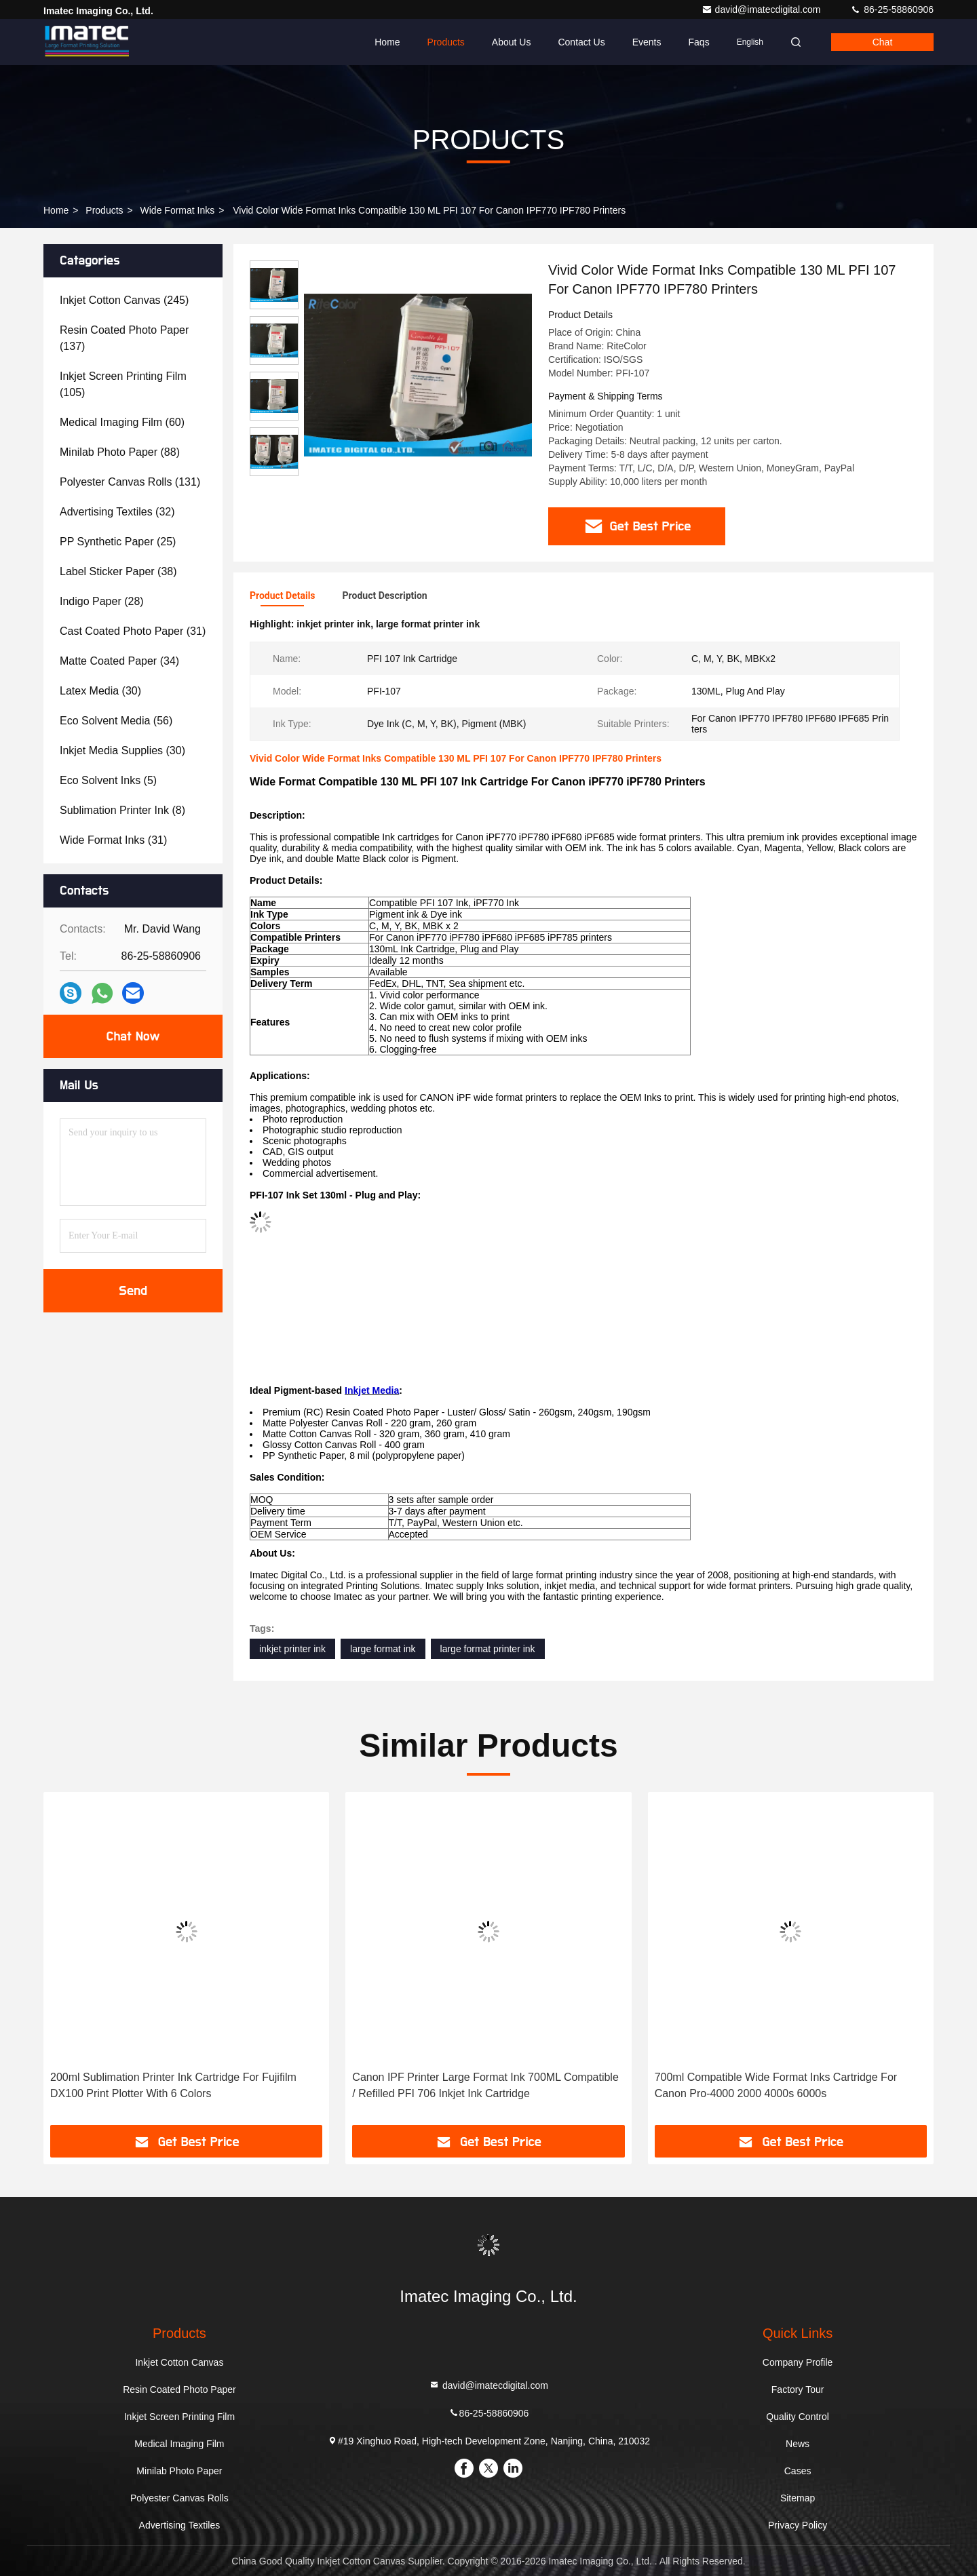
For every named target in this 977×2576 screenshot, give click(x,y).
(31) (133, 631)
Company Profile (798, 2362)
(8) (122, 810)
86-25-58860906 (892, 9)
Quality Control (797, 2416)
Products (446, 42)
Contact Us (581, 42)
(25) (118, 541)
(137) (124, 338)
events (647, 42)
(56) (116, 720)
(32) (117, 512)
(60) (122, 422)
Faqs (699, 42)
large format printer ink (487, 1648)
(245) (124, 300)
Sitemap (797, 2498)
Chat (883, 42)
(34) (119, 661)
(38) (118, 571)
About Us (511, 42)
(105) (123, 384)
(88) (120, 452)
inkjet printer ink (292, 1648)
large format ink (382, 1648)
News (797, 2443)
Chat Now (132, 1036)
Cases (797, 2470)
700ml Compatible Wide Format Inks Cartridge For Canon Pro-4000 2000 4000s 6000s (776, 2085)
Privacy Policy (797, 2525)
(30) (100, 691)
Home (387, 42)
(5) (108, 780)
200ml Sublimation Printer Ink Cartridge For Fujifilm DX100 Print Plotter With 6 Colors (173, 2085)
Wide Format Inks (177, 210)
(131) (130, 482)
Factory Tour (797, 2389)
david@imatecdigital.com (763, 9)
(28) (102, 601)
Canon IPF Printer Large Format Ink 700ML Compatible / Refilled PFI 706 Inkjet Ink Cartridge (485, 2085)
